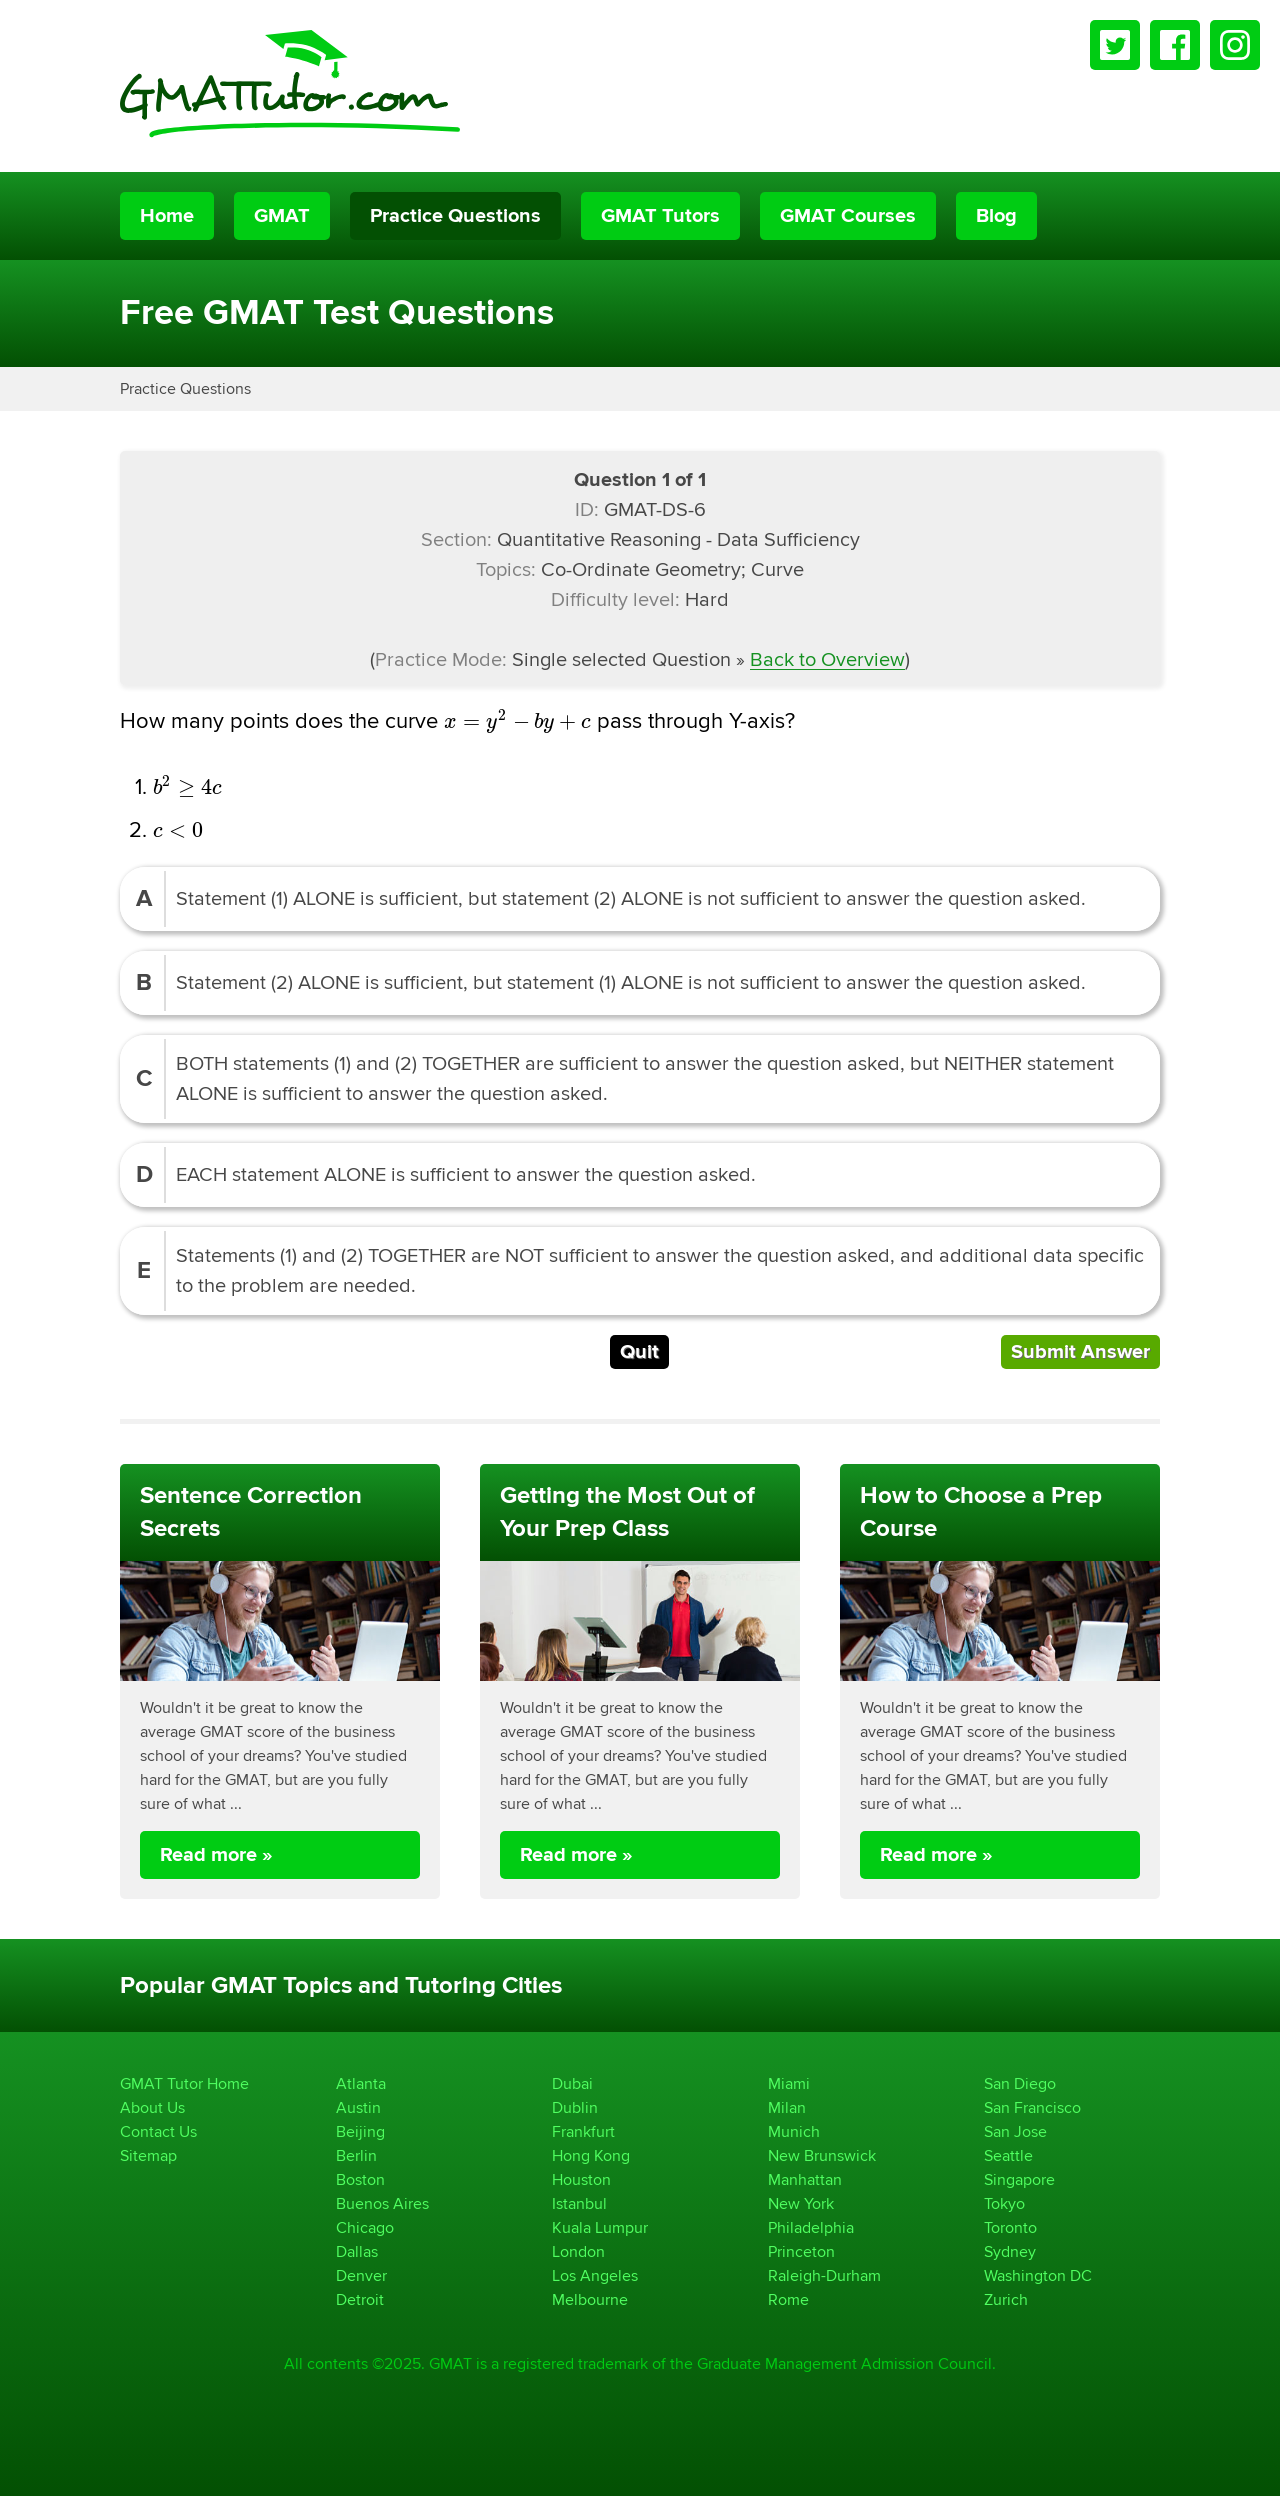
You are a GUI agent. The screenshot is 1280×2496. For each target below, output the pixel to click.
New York (801, 2203)
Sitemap (148, 2155)
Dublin (575, 2107)
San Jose (1015, 2131)
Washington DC (1038, 2275)
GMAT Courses (848, 216)
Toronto (1010, 2227)
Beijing (360, 2131)
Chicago (365, 2227)
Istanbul (579, 2203)
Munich (794, 2131)
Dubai (572, 2083)
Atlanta (361, 2083)
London (578, 2251)
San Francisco (1032, 2107)
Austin (358, 2107)
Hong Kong (591, 2155)
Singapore (1019, 2179)
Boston (360, 2179)
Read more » (216, 1855)
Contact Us (158, 2131)
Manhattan (805, 2179)
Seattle (1008, 2155)
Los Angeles (595, 2275)
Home (167, 216)
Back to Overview (827, 659)
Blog (996, 216)
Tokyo (1004, 2203)
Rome (788, 2299)
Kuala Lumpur (600, 2227)
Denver (361, 2275)
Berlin (356, 2155)
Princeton (801, 2251)
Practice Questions (455, 216)
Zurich (1006, 2299)
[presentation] (517, 721)
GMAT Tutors (660, 216)
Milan (787, 2107)
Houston (581, 2179)
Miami (789, 2083)
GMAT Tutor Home (184, 2083)
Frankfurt (583, 2131)
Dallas (357, 2251)
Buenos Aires (382, 2203)
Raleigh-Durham (824, 2275)
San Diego (1020, 2083)
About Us (152, 2107)
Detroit (360, 2299)
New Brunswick (822, 2155)
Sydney (1010, 2251)
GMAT (282, 216)
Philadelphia (811, 2227)
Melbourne (590, 2299)
